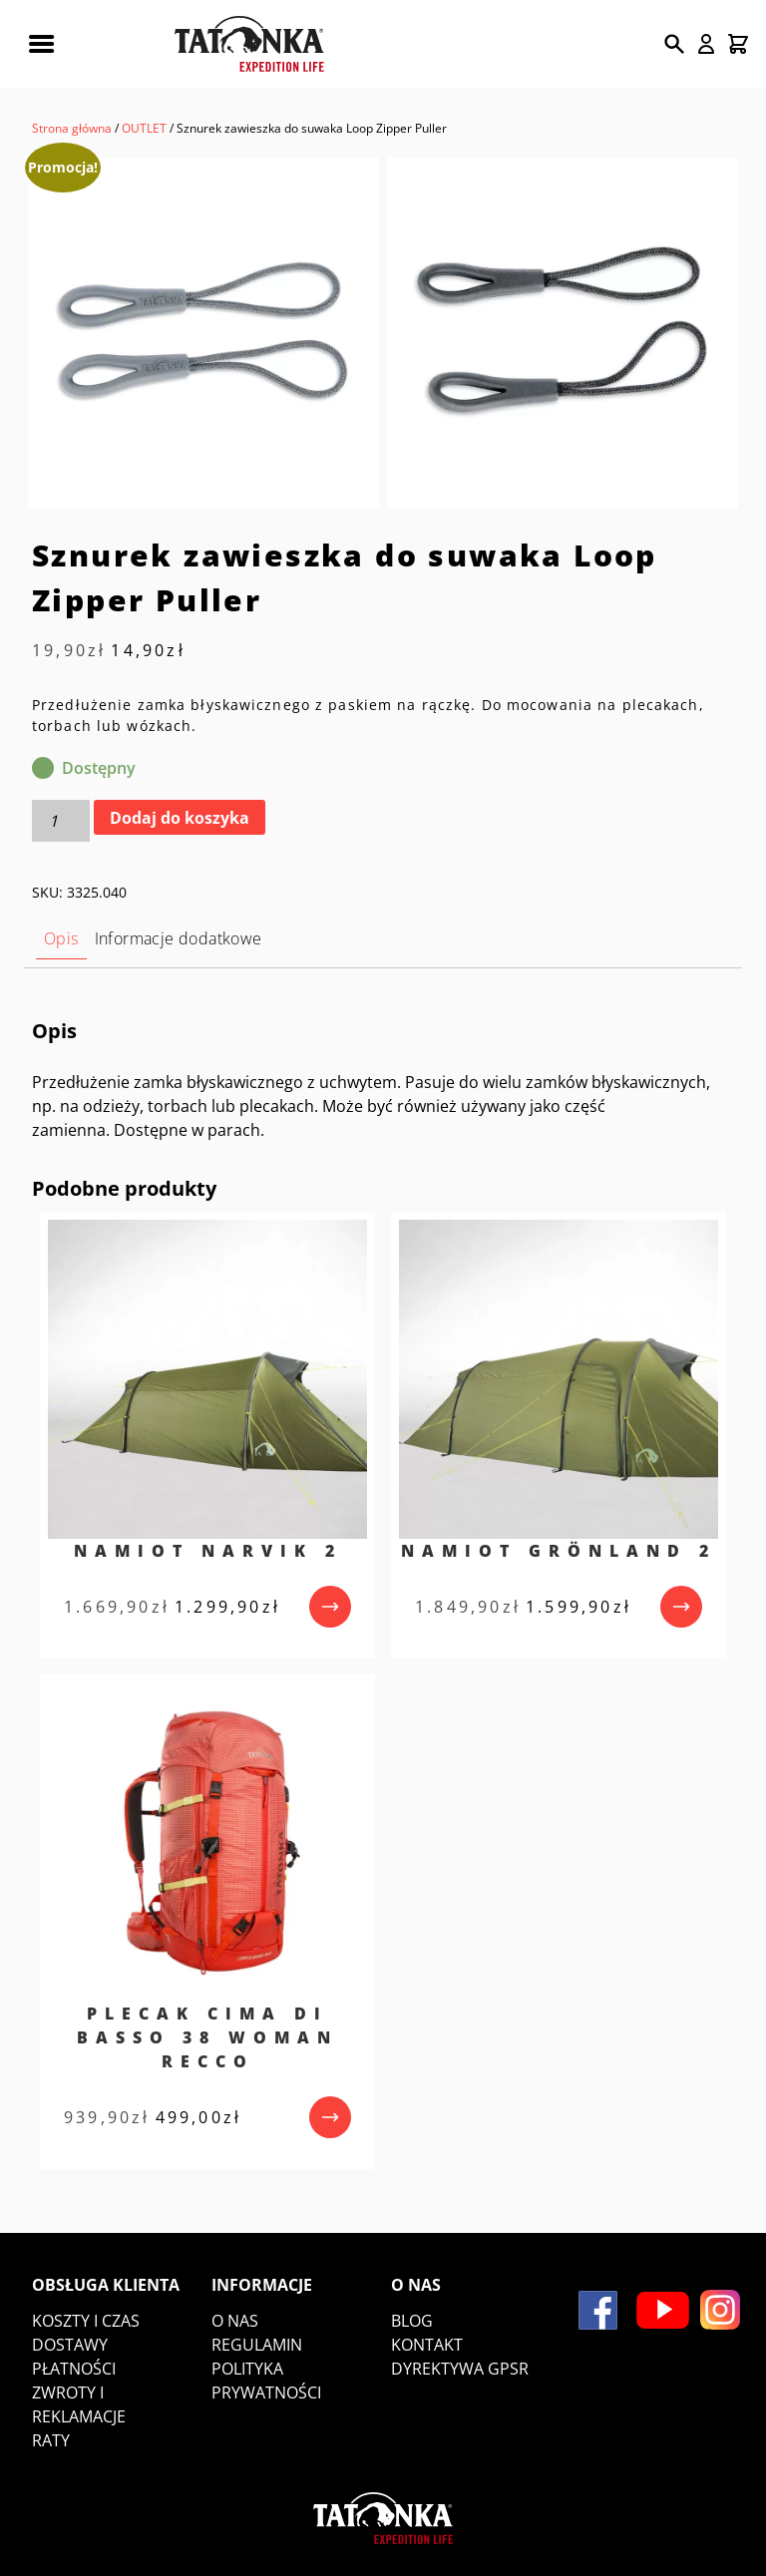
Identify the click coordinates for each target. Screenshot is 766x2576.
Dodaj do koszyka (179, 818)
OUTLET (144, 128)
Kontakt (427, 2345)
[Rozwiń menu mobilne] (41, 44)
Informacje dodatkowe (178, 938)
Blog (412, 2321)
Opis (61, 938)
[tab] (61, 939)
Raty (51, 2440)
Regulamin (256, 2345)
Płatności (74, 2369)
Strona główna (72, 128)
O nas (234, 2321)
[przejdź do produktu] (330, 1607)
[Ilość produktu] (61, 821)
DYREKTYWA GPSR (460, 2369)
